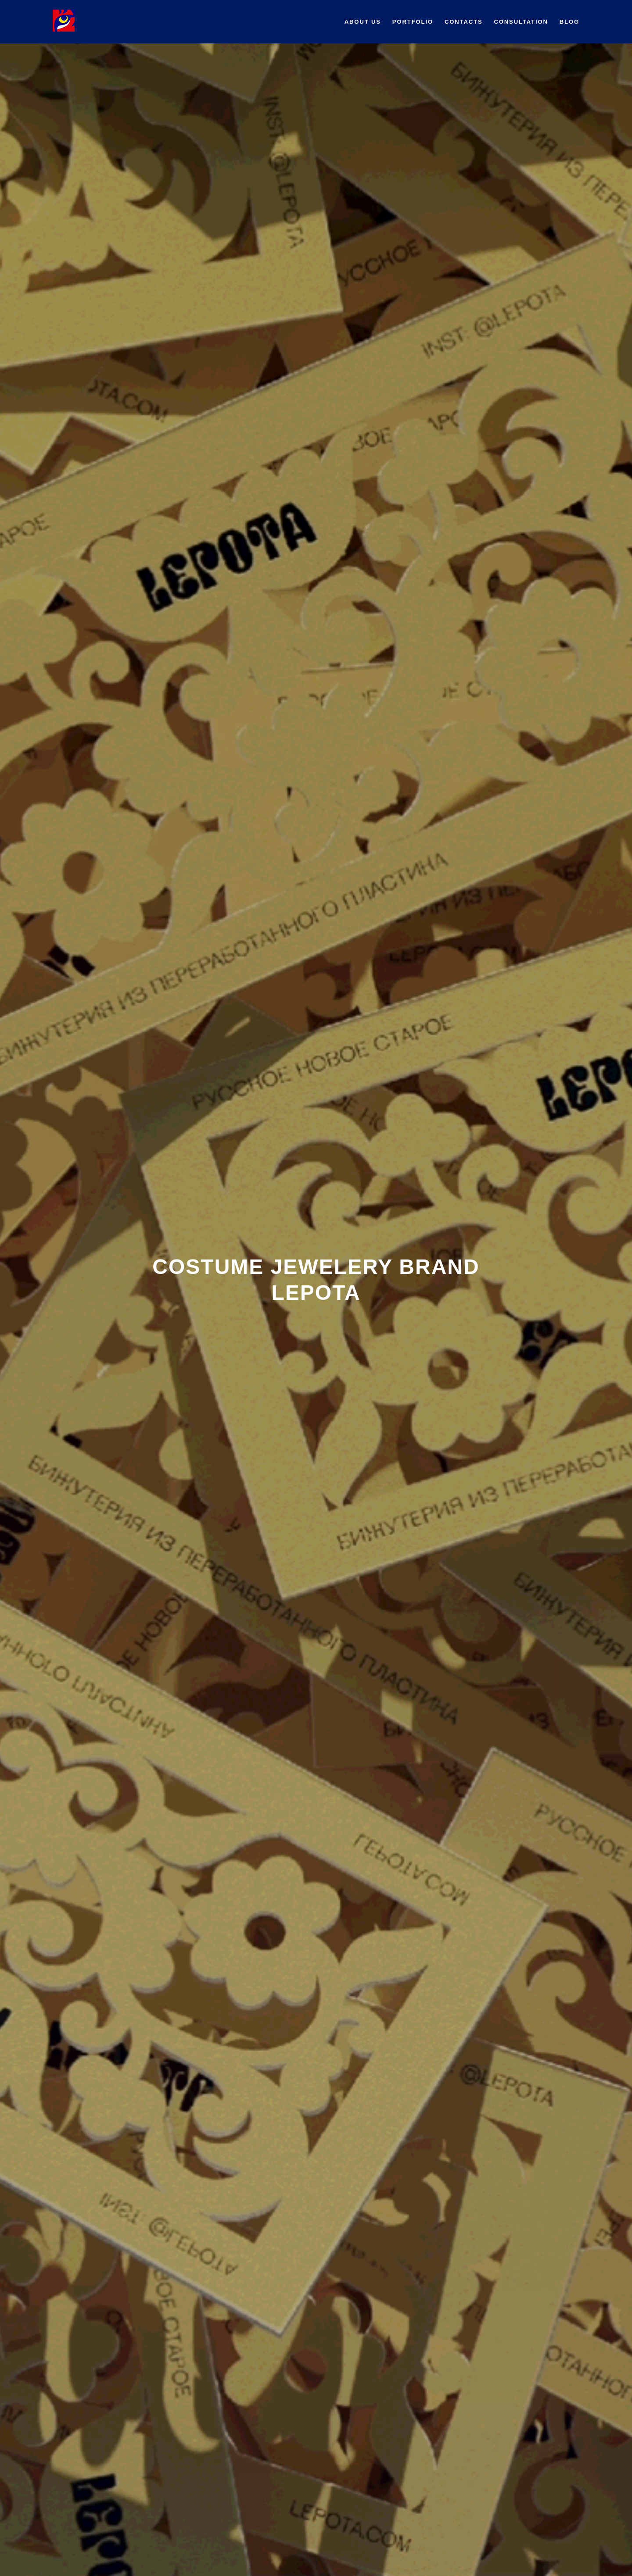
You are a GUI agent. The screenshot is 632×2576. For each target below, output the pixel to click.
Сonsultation (521, 21)
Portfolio (412, 21)
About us (363, 21)
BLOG (569, 21)
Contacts (464, 21)
